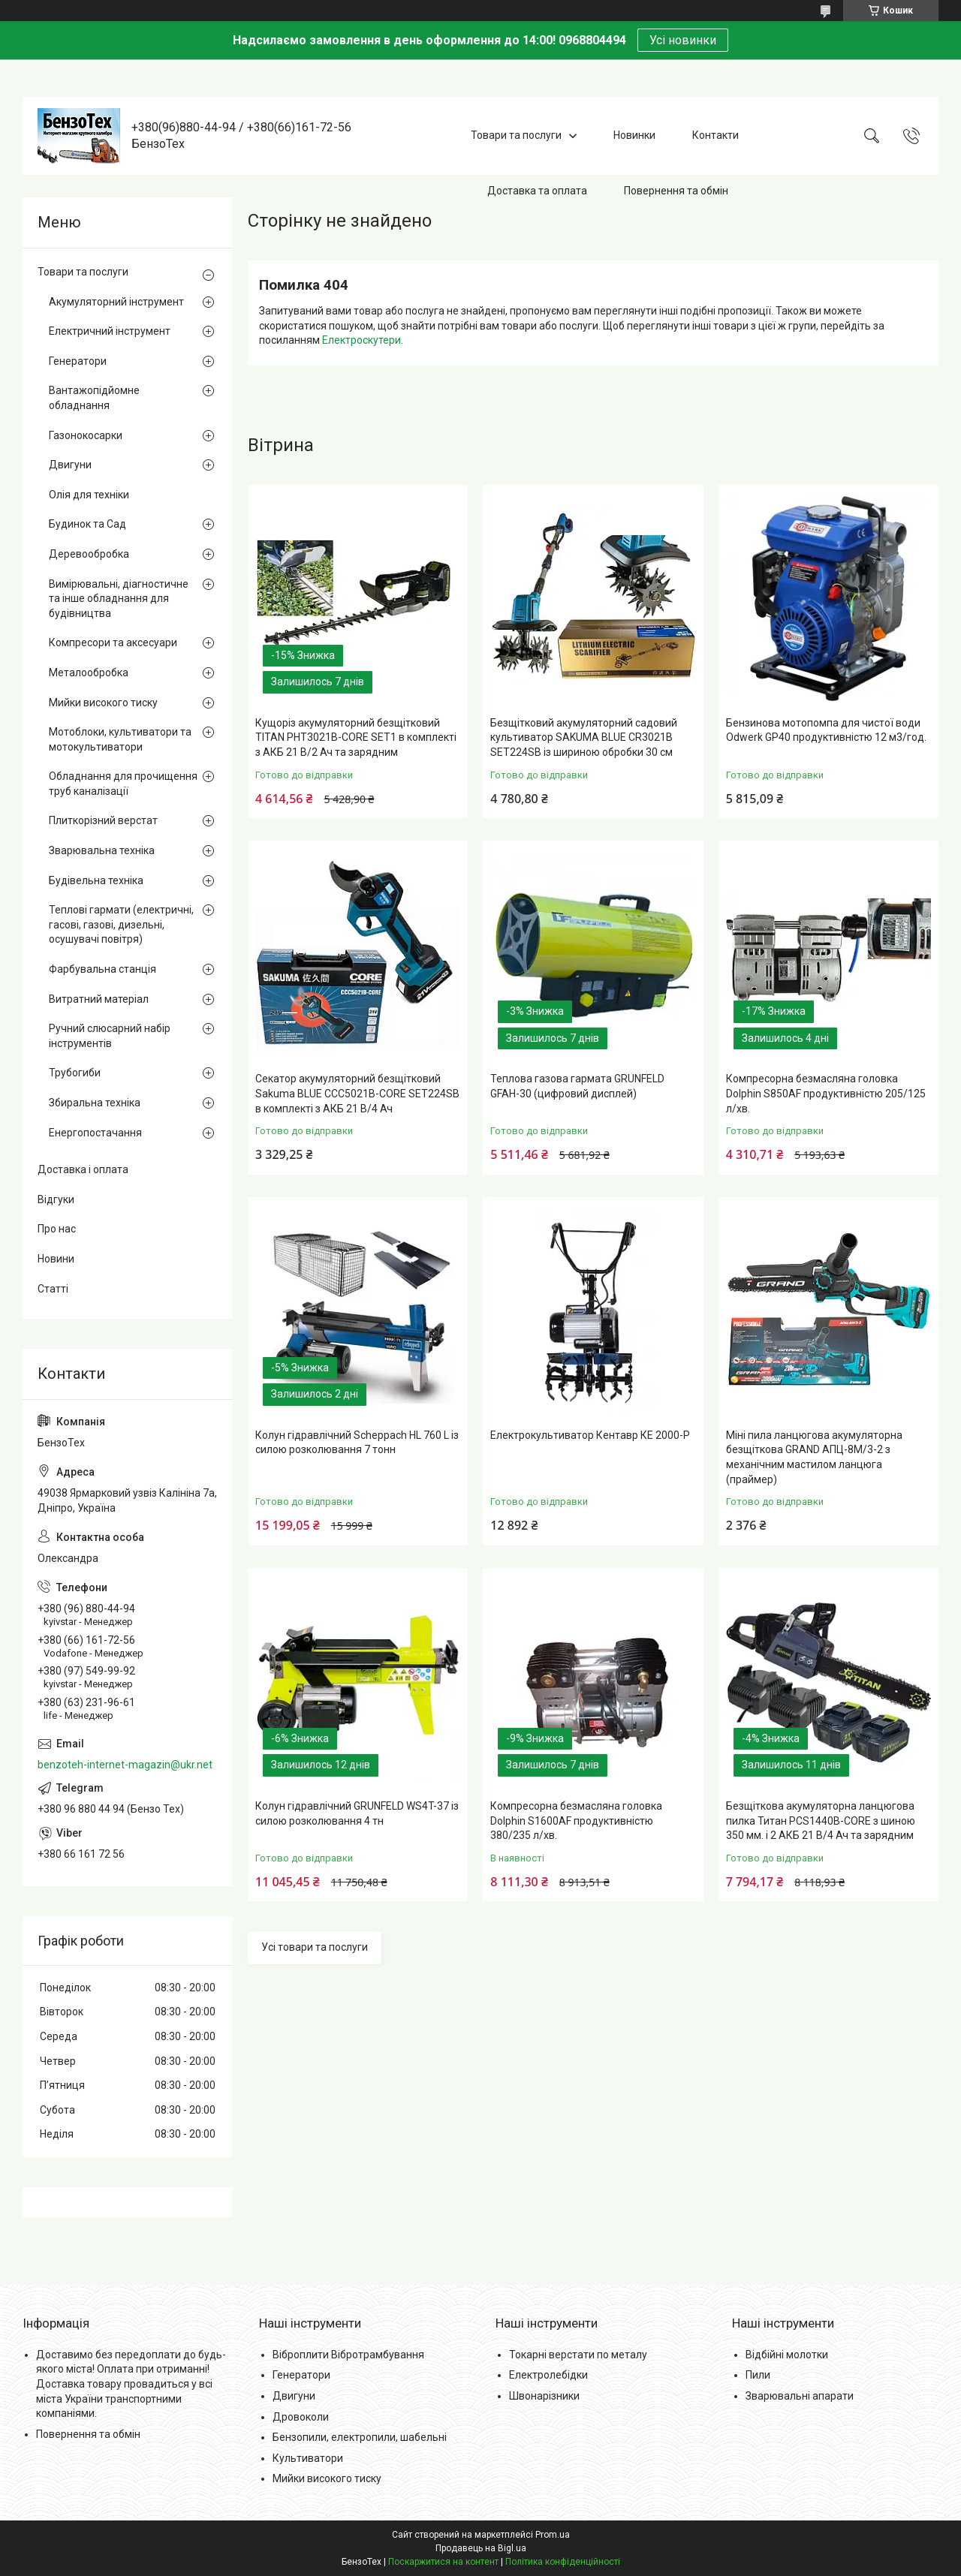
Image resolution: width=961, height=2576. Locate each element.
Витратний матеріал (99, 999)
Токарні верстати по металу (578, 2355)
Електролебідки (548, 2375)
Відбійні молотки (787, 2355)
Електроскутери (361, 340)
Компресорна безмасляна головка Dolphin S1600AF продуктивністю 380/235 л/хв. (576, 1820)
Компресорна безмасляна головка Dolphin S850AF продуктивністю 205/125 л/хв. (826, 1093)
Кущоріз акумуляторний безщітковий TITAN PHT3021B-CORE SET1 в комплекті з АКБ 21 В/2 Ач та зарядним (355, 737)
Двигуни (70, 465)
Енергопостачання (95, 1133)
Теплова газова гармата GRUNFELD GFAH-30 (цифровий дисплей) (577, 1086)
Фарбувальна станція (102, 969)
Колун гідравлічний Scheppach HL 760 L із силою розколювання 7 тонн (357, 1442)
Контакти (715, 135)
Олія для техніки (89, 495)
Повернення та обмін (676, 191)
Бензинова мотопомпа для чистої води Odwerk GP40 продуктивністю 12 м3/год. (826, 730)
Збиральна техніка (94, 1103)
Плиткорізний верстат (103, 820)
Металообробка (88, 673)
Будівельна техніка (96, 880)
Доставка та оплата (537, 191)
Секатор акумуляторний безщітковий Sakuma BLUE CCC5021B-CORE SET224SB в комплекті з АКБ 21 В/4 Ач (357, 1093)
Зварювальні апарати (800, 2396)
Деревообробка (89, 554)
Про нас (57, 1229)
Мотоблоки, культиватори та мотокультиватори (120, 739)
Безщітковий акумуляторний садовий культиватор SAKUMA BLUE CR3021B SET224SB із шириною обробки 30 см (583, 737)
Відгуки (56, 1199)
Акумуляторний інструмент (116, 302)
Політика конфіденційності (562, 2561)
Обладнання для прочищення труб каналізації (123, 783)
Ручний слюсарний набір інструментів (109, 1035)
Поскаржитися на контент (443, 2561)
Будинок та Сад (87, 524)
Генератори (78, 361)
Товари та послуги (516, 135)
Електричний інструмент (109, 331)
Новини (56, 1259)
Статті (53, 1289)
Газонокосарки (85, 435)
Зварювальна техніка (102, 850)
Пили (758, 2375)
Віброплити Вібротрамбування (348, 2355)
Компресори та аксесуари (113, 642)
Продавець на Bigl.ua (480, 2548)
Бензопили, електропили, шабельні (360, 2437)
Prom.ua (552, 2534)
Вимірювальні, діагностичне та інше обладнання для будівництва (118, 598)
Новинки (634, 135)
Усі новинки (682, 40)
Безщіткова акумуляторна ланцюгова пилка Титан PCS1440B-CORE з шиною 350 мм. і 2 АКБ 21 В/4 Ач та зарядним (820, 1820)
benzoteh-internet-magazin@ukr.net (125, 1765)
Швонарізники (544, 2396)
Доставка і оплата (83, 1169)
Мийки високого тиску (103, 703)
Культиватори (308, 2458)
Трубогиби (75, 1073)
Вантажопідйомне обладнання (94, 397)
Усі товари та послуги (314, 1947)
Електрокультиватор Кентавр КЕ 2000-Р (590, 1435)
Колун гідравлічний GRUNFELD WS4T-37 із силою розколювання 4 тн (357, 1813)
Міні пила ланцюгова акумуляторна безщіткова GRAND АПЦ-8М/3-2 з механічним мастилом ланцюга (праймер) (814, 1457)
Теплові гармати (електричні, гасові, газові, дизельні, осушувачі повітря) (121, 924)
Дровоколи (301, 2417)
